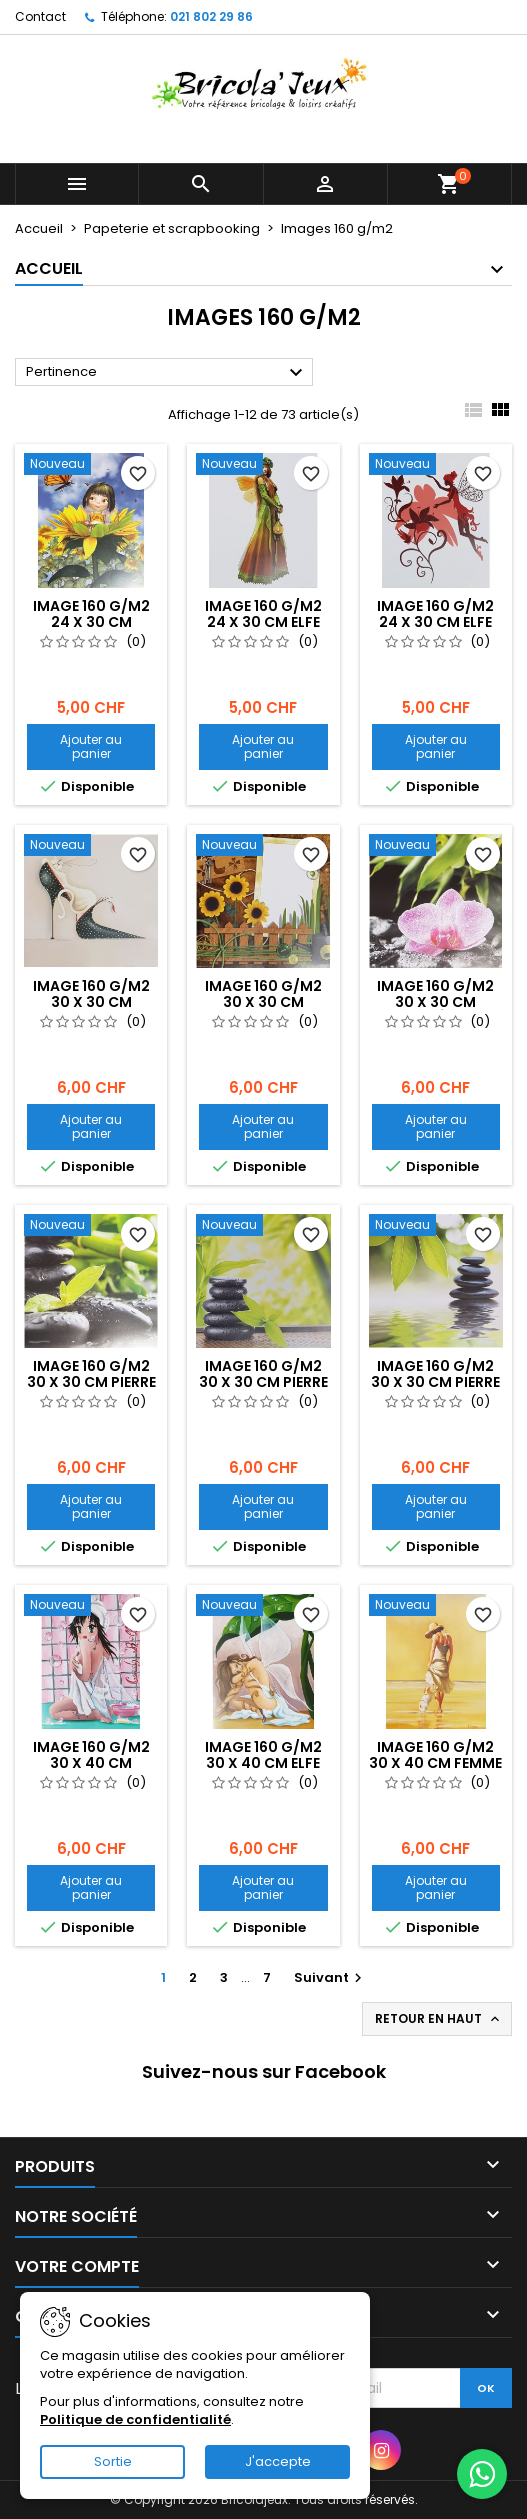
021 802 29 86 (211, 16)
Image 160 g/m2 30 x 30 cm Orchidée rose (435, 1002)
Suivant (330, 1977)
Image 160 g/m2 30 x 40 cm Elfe (263, 1755)
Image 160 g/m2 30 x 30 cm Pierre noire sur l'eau (435, 1382)
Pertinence (167, 373)
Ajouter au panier (91, 746)
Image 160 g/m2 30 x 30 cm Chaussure (91, 1002)
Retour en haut (439, 2019)
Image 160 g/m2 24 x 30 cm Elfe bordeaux (435, 622)
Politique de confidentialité (135, 2419)
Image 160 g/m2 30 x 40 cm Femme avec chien (435, 1763)
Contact (40, 16)
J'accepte (278, 2461)
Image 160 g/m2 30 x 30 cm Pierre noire (91, 1382)
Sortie (113, 2461)
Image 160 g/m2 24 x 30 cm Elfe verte (263, 622)
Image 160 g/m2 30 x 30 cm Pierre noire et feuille (263, 1382)
